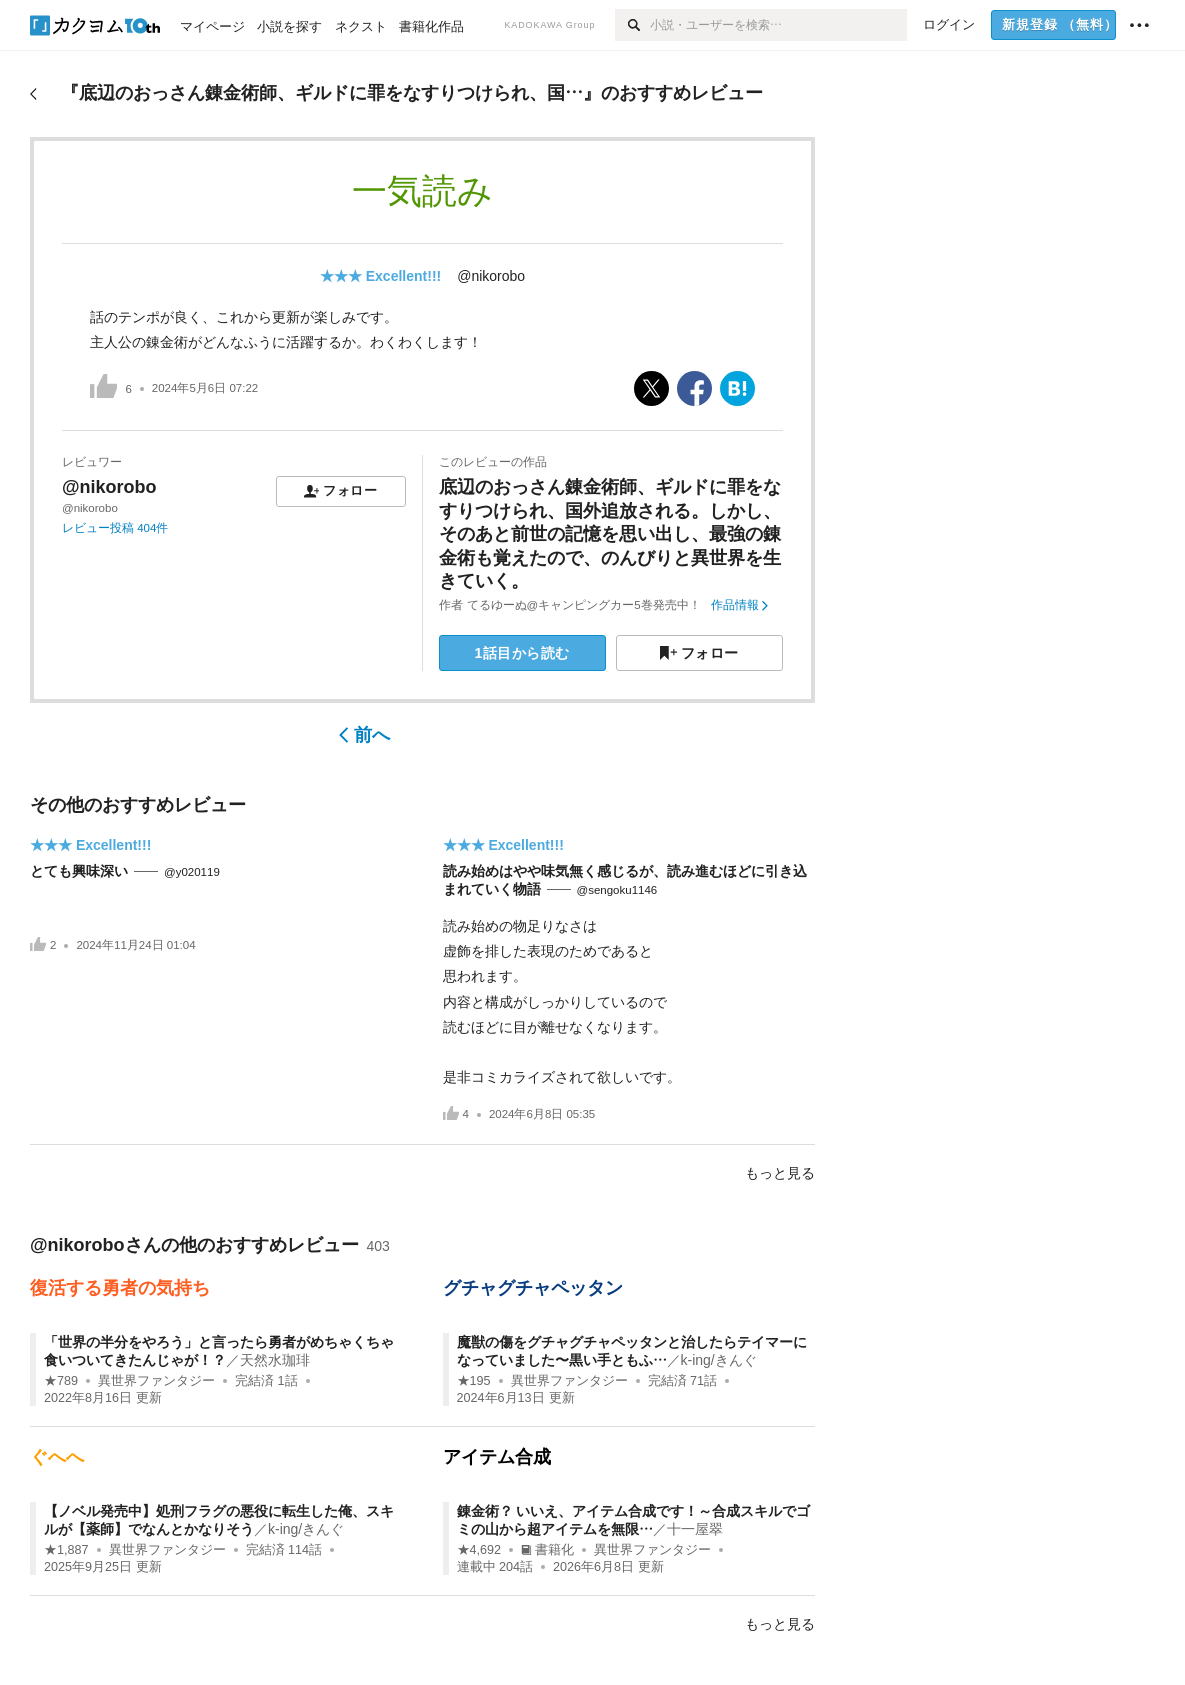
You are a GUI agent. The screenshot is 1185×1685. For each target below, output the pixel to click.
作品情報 (739, 605)
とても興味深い (79, 871)
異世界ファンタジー (156, 1381)
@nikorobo (491, 276)
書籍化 (547, 1550)
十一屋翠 (695, 1529)
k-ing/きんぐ (719, 1360)
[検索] (632, 25)
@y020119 (192, 872)
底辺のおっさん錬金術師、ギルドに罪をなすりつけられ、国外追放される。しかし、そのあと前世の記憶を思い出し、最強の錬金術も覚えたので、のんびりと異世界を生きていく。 (610, 534)
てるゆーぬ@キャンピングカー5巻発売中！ (584, 605)
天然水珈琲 (275, 1360)
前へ (364, 735)
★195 (474, 1381)
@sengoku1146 (617, 890)
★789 (61, 1381)
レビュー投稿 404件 (115, 528)
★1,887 (66, 1550)
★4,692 (479, 1550)
